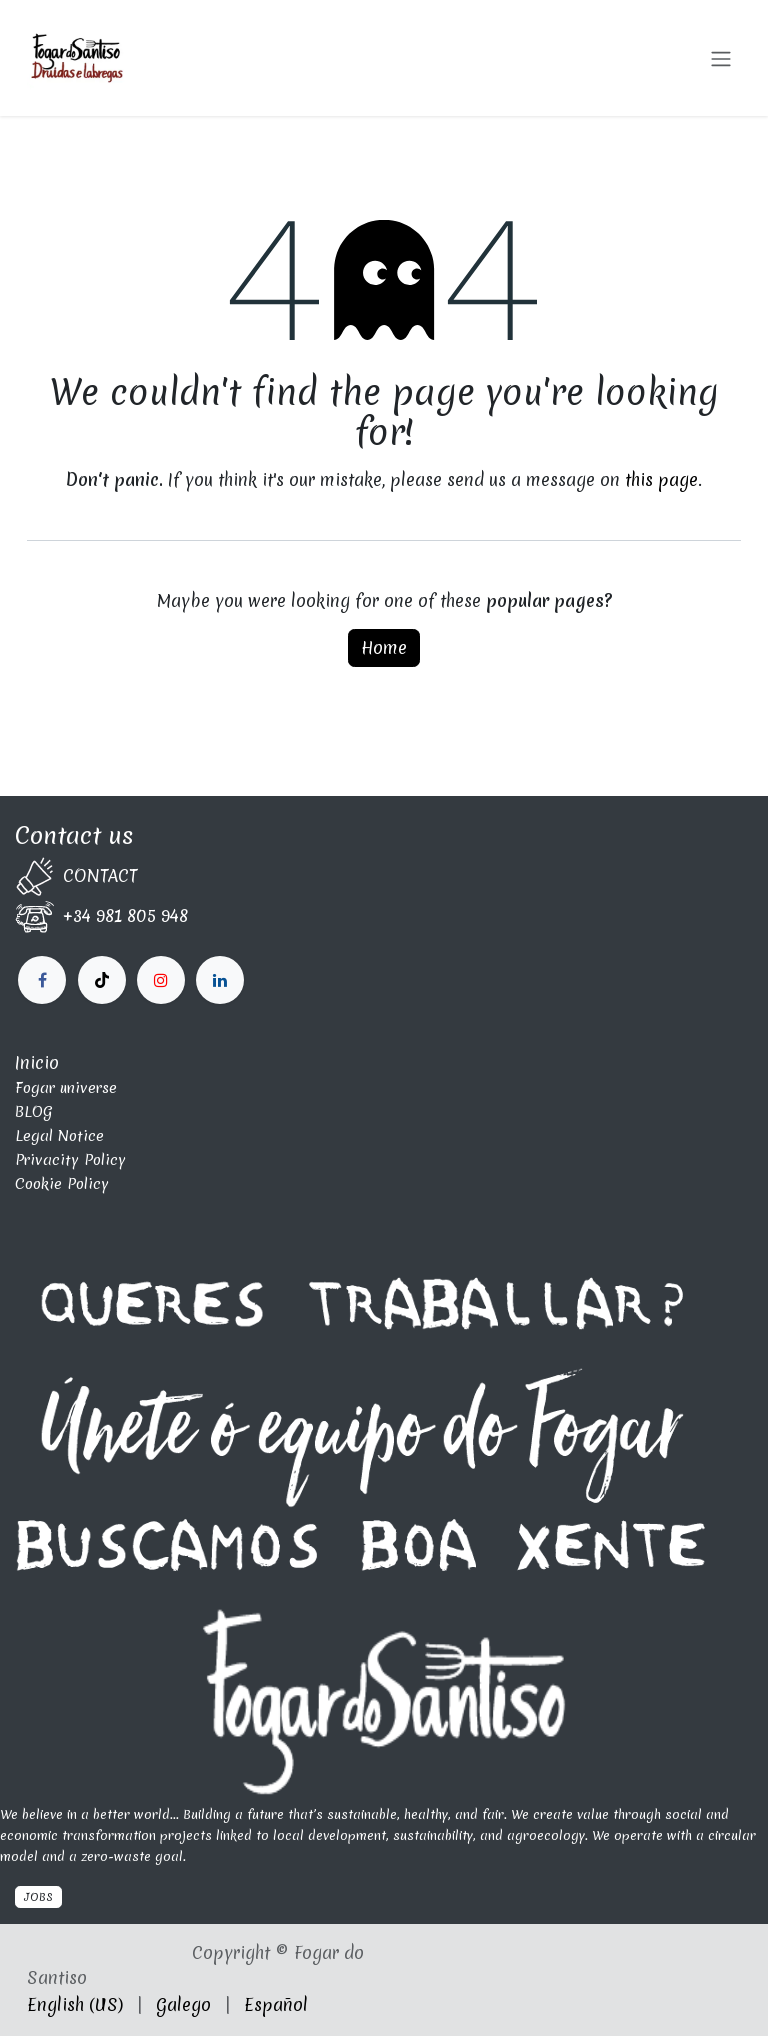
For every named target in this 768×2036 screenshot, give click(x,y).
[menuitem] (75, 2005)
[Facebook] (42, 980)
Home (384, 647)
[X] (102, 980)
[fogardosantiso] (220, 980)
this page (661, 479)
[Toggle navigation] (721, 57)
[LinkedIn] (161, 980)
